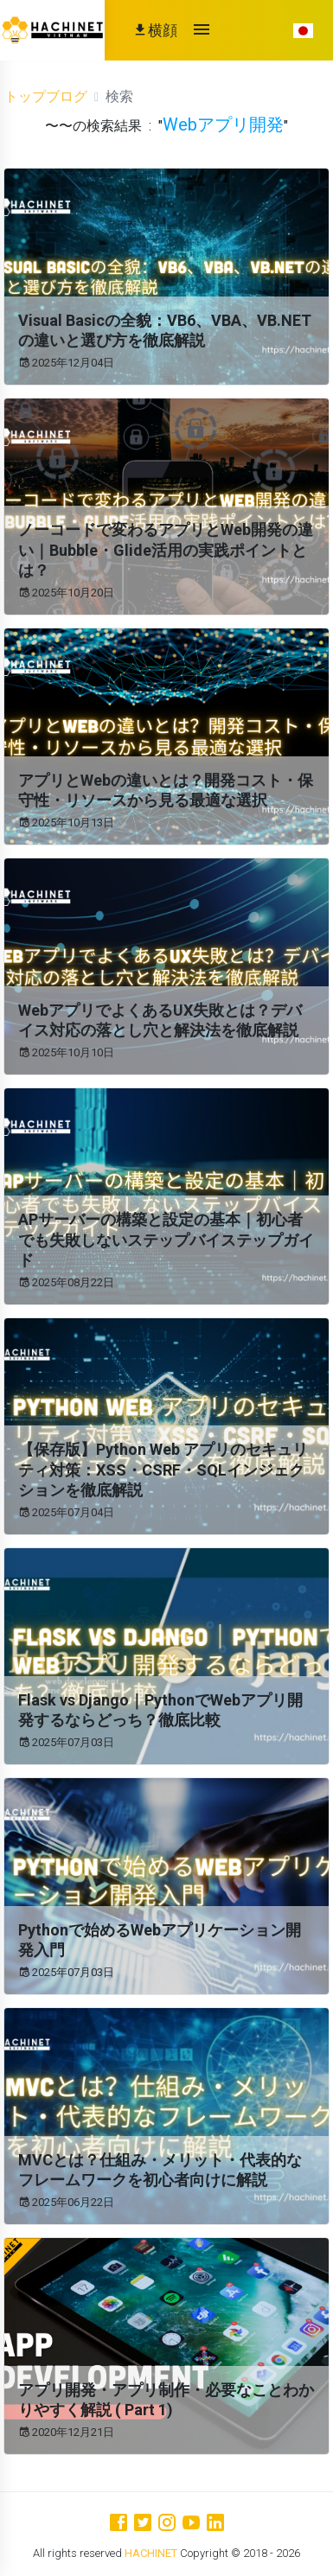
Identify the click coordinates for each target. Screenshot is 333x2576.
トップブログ (45, 96)
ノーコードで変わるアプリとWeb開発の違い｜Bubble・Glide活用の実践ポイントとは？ (165, 549)
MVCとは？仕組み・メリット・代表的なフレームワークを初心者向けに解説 (160, 2170)
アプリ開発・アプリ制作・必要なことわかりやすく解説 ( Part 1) (166, 2400)
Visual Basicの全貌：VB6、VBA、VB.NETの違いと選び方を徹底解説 (164, 330)
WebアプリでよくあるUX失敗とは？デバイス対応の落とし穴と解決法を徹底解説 (160, 1020)
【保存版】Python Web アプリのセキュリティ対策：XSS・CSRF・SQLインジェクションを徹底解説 (163, 1469)
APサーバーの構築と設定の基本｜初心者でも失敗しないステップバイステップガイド (166, 1239)
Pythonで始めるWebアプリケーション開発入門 (159, 1940)
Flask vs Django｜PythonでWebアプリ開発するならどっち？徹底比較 (160, 1710)
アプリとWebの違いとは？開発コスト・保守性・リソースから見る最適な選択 (165, 790)
